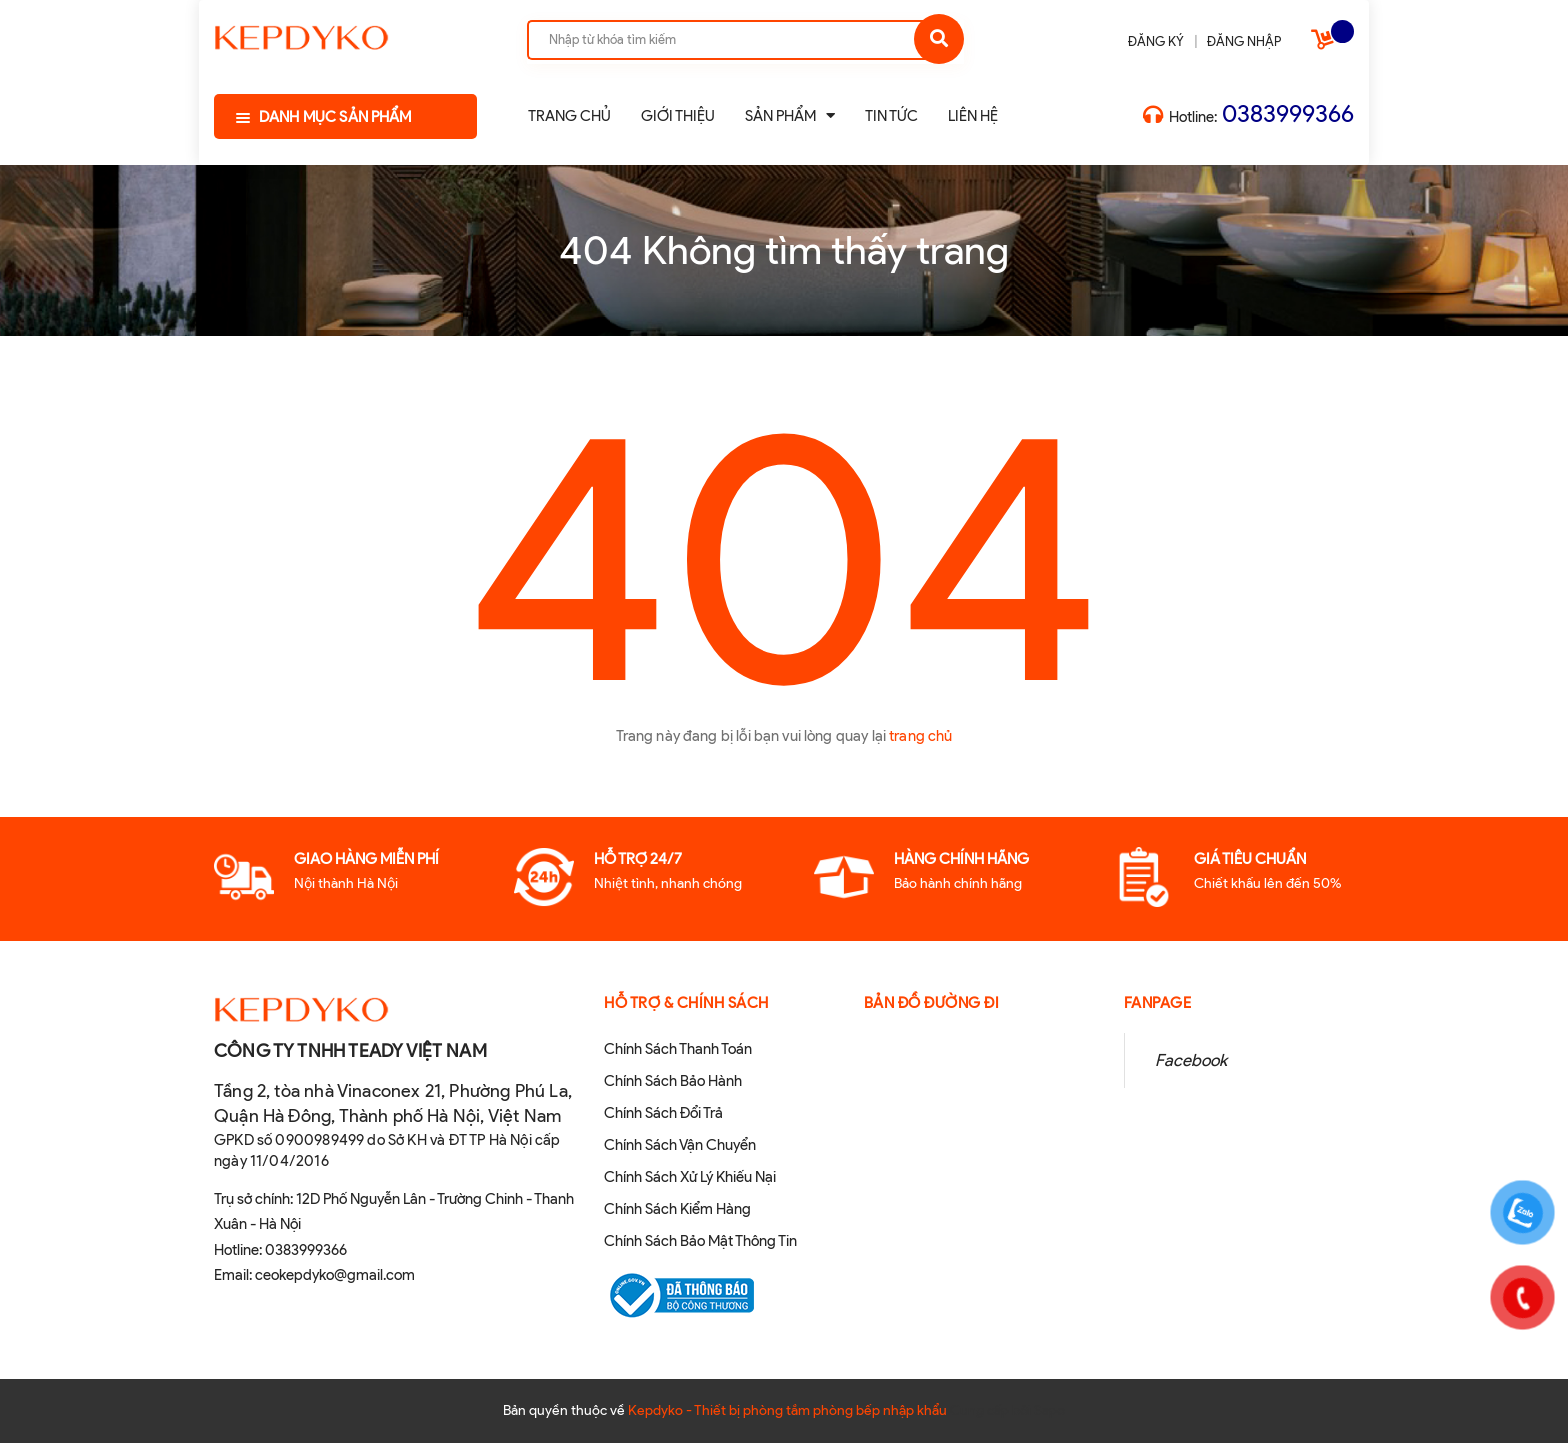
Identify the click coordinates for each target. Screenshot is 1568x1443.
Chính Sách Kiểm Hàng (677, 1209)
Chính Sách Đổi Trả (663, 1113)
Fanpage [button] (1158, 1003)
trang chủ (920, 736)
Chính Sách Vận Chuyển (680, 1145)
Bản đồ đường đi (932, 1003)
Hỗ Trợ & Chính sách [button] (686, 1003)
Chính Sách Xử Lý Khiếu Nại (690, 1177)
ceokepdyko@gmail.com (335, 1275)
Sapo (1049, 1410)
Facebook (1191, 1060)
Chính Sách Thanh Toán (678, 1049)
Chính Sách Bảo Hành (673, 1081)
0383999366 (1288, 113)
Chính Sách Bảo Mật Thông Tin (700, 1241)
